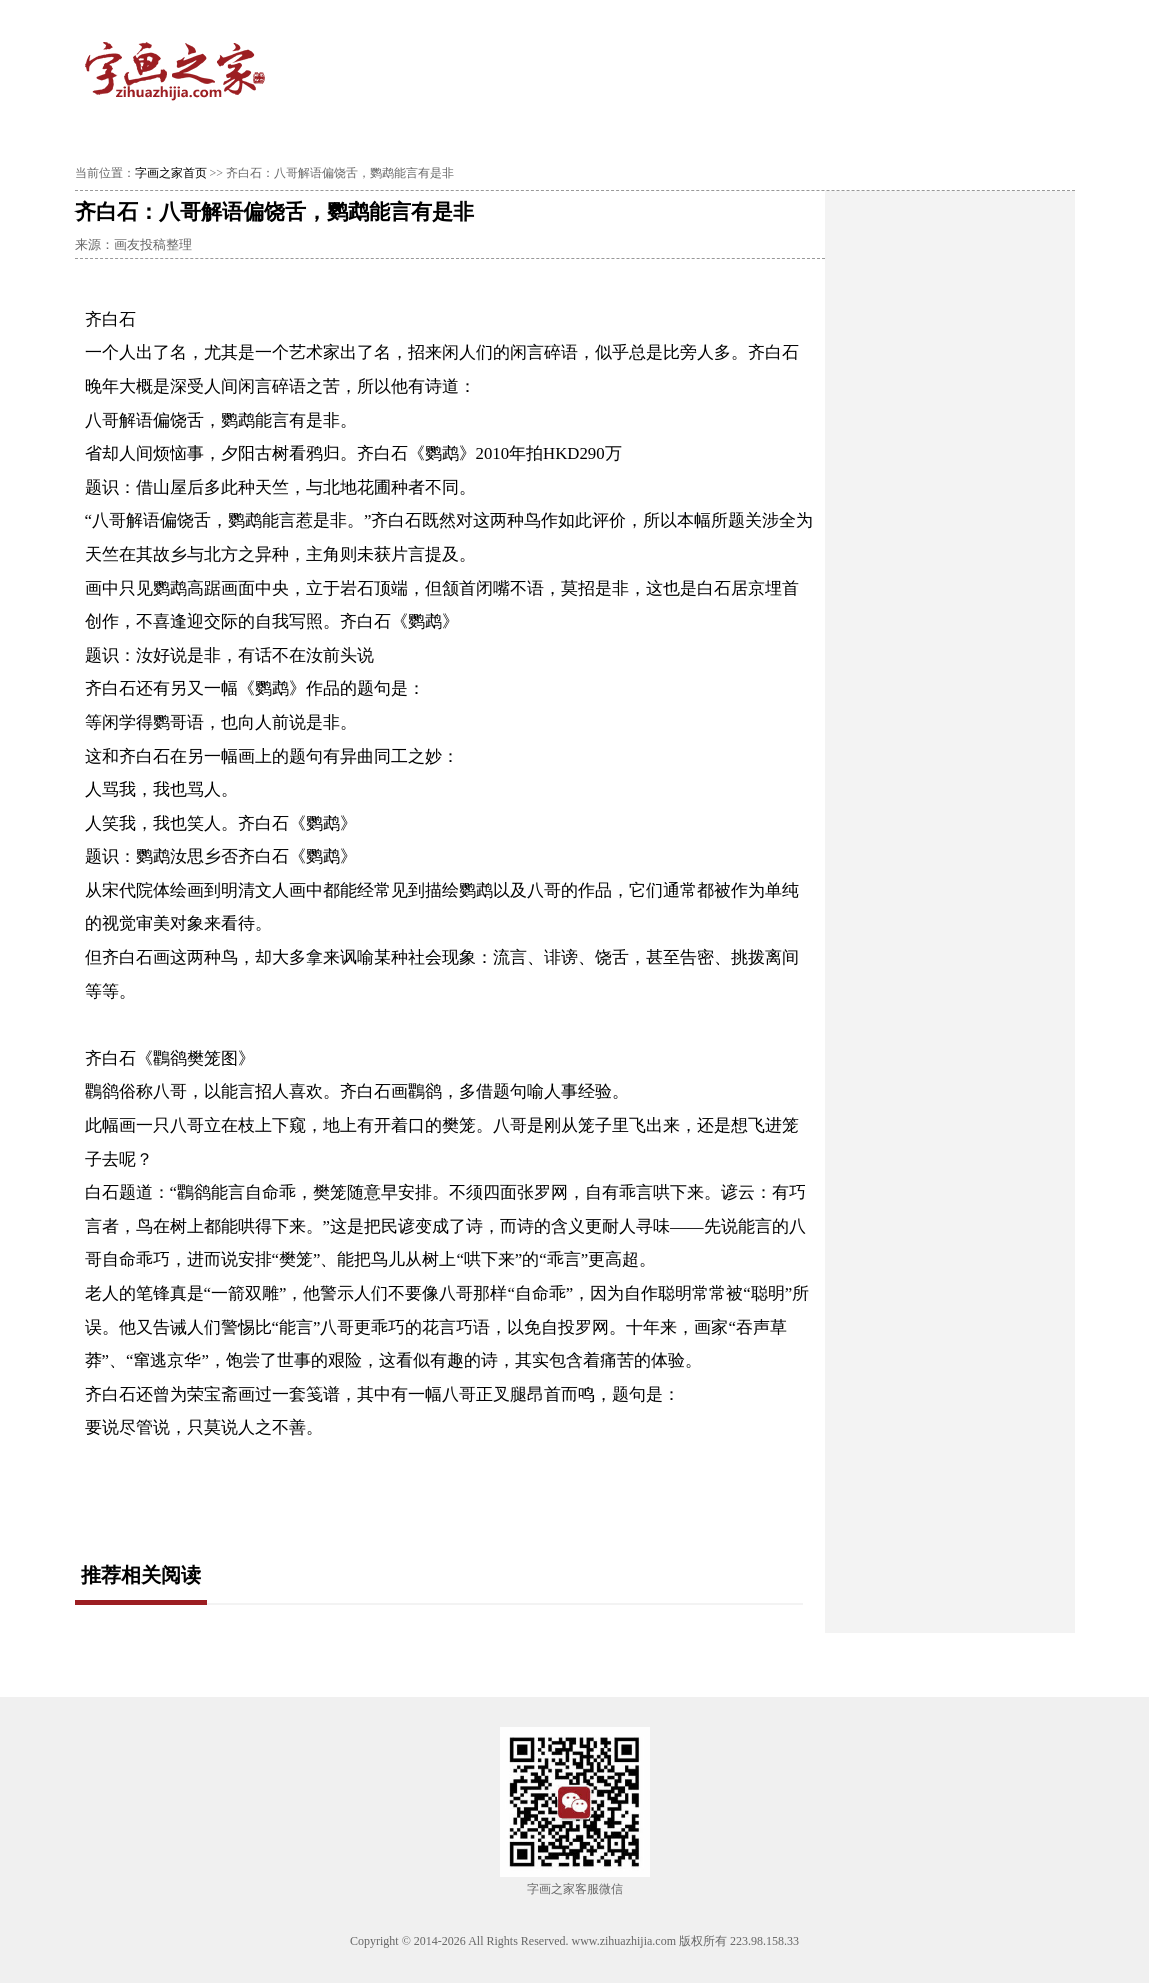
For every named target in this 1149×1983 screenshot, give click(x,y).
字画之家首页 (171, 173)
